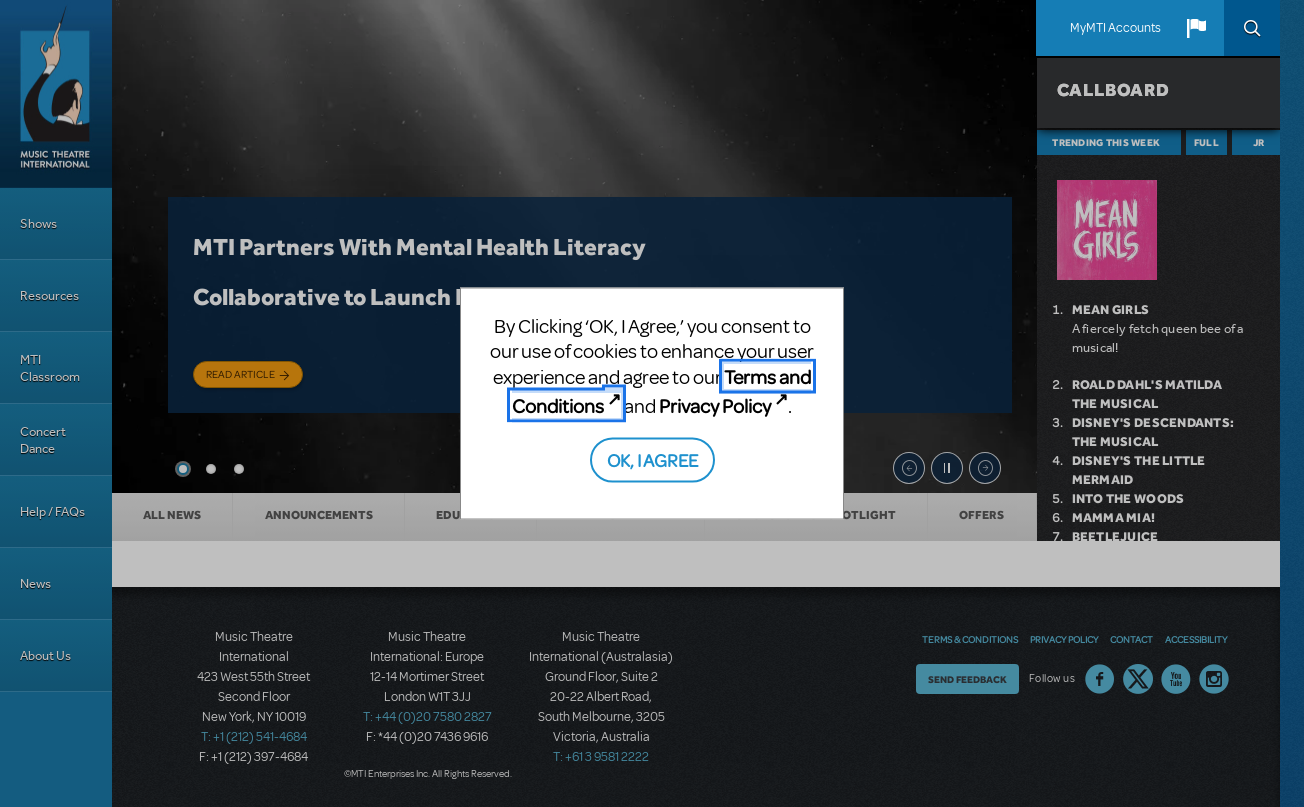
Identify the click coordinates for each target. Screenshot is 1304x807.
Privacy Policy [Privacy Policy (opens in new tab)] (715, 405)
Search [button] (1252, 28)
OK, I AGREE (652, 458)
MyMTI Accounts (1115, 28)
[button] (1196, 28)
